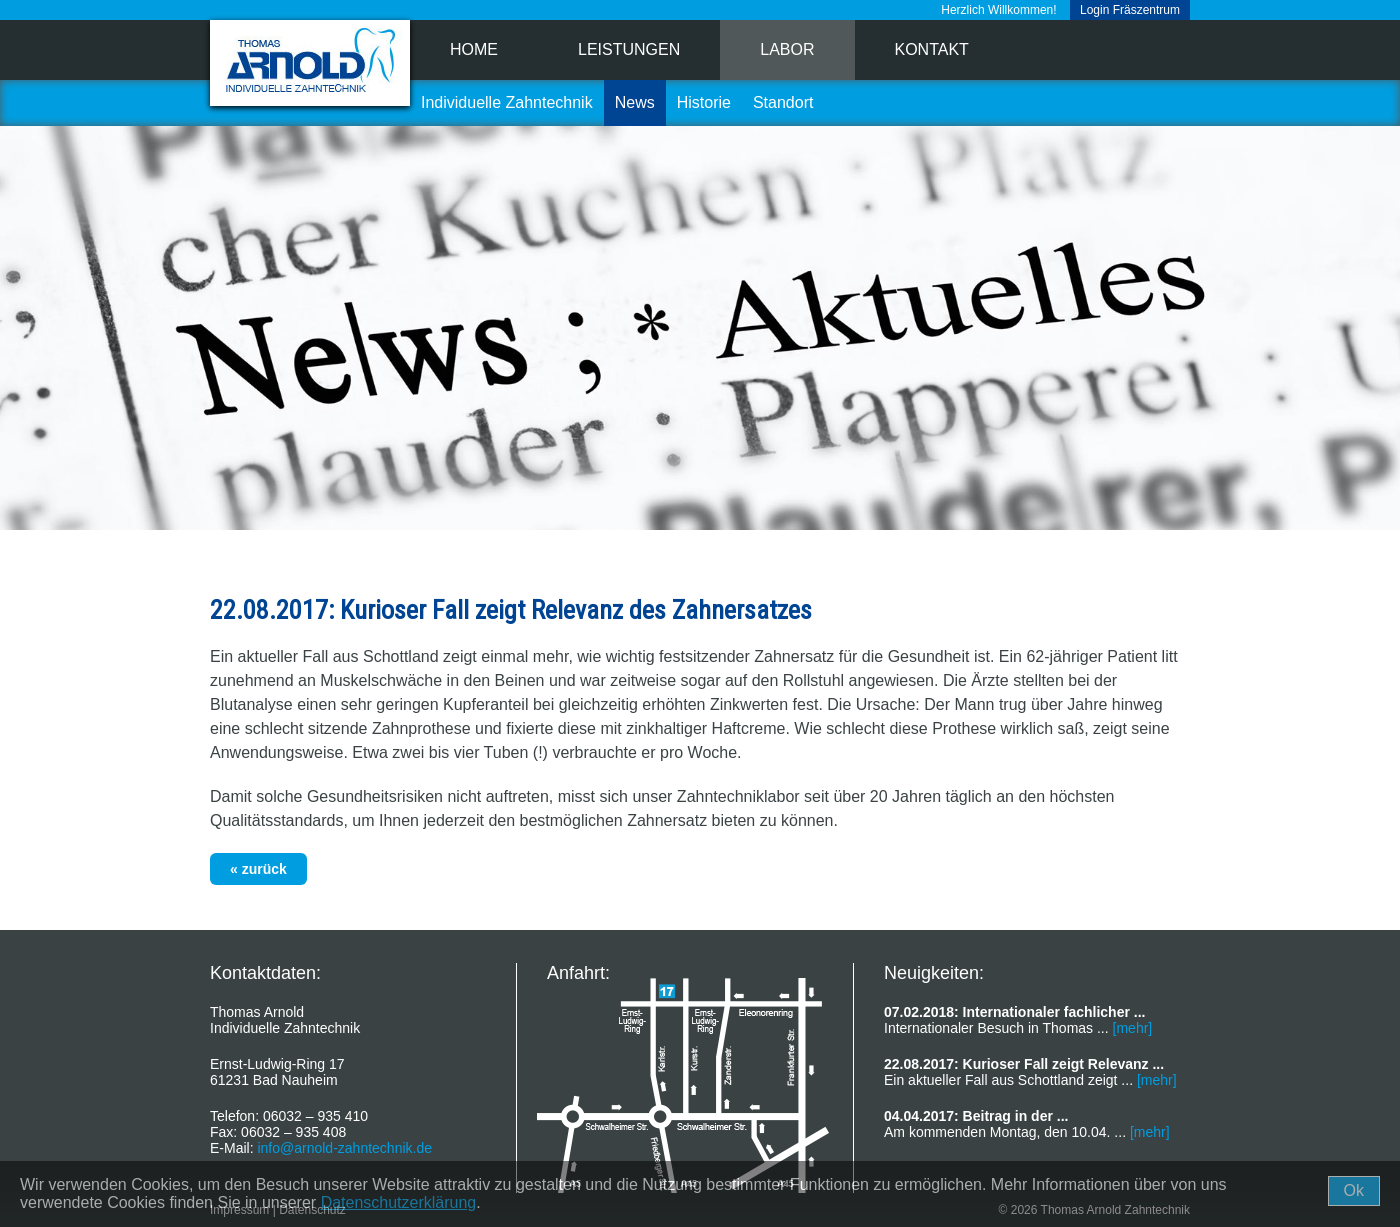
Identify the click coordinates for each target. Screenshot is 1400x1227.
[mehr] (1133, 1028)
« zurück (258, 869)
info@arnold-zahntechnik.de (344, 1148)
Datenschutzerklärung (399, 1202)
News (635, 102)
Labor (787, 49)
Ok (1354, 1190)
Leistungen (629, 49)
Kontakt (932, 49)
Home (474, 49)
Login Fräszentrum (1130, 10)
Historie (704, 102)
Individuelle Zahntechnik (507, 102)
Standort (783, 102)
